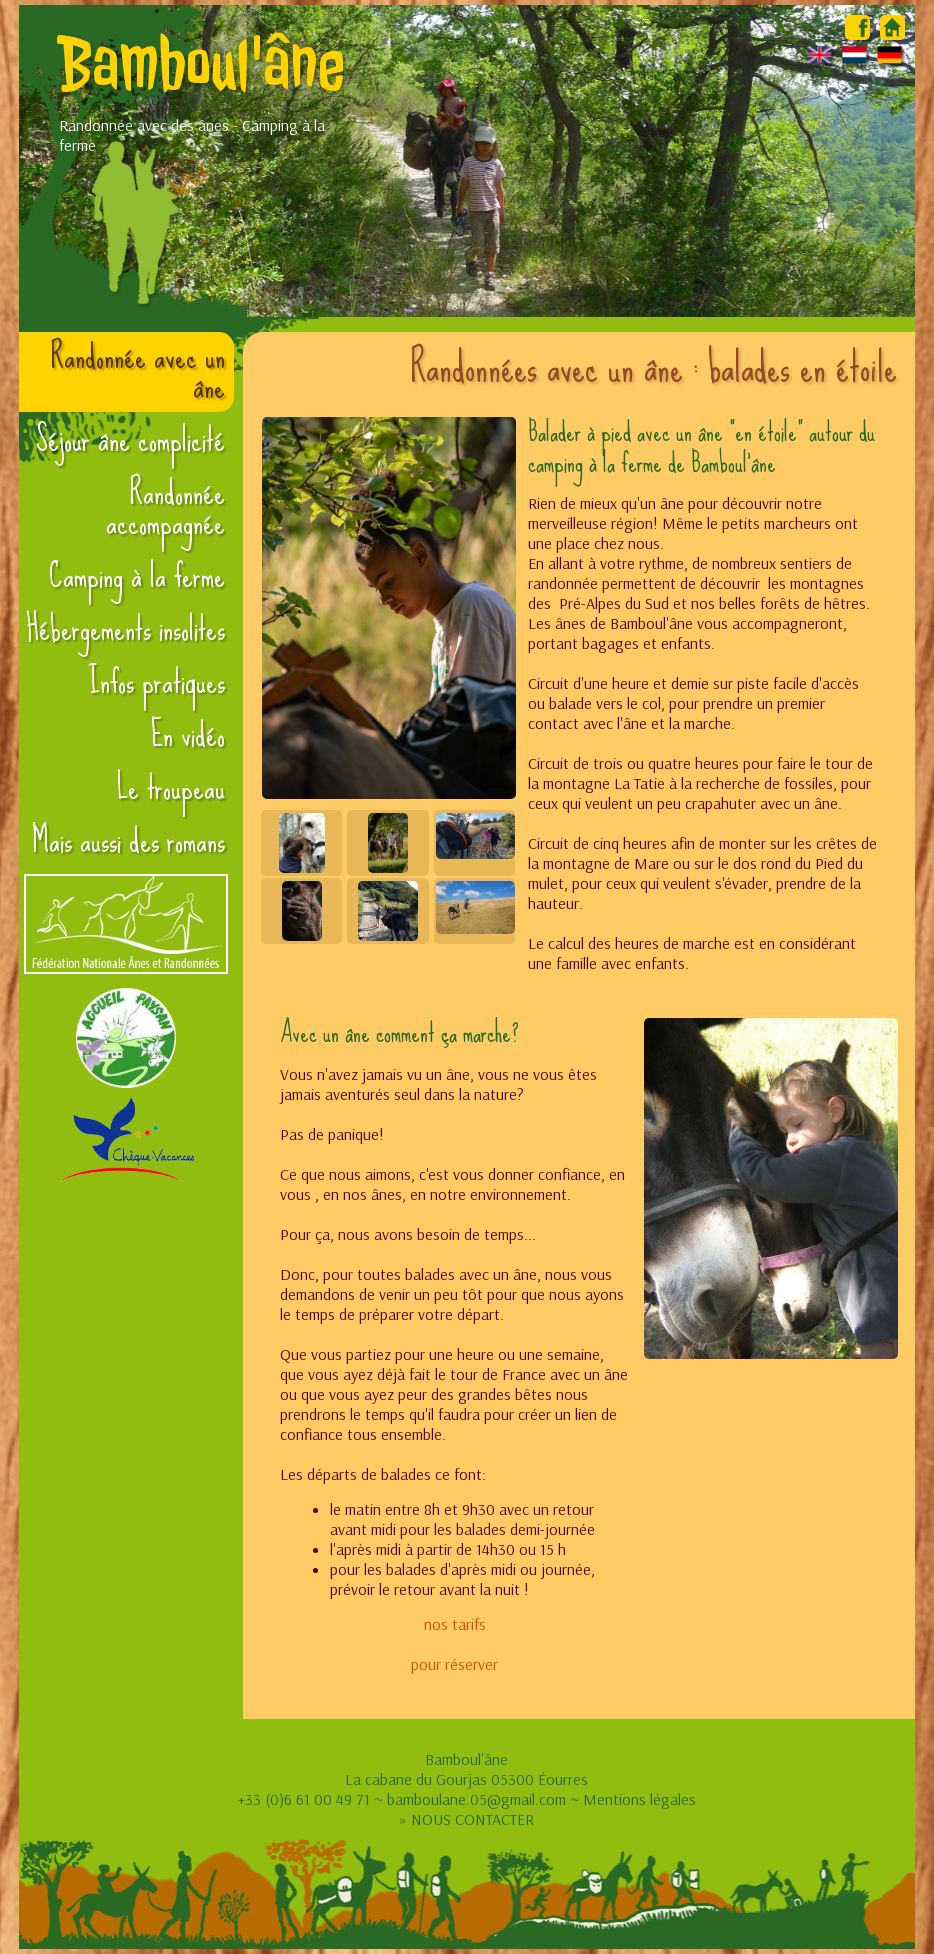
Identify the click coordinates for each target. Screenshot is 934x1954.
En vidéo (188, 735)
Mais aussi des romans (128, 841)
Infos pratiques (156, 682)
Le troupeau (171, 788)
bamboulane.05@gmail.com (476, 1799)
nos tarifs (455, 1624)
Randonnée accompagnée (165, 508)
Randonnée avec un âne (138, 372)
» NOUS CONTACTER (466, 1819)
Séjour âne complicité (130, 440)
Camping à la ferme (137, 576)
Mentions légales (639, 1799)
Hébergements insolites (125, 629)
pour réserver (454, 1664)
